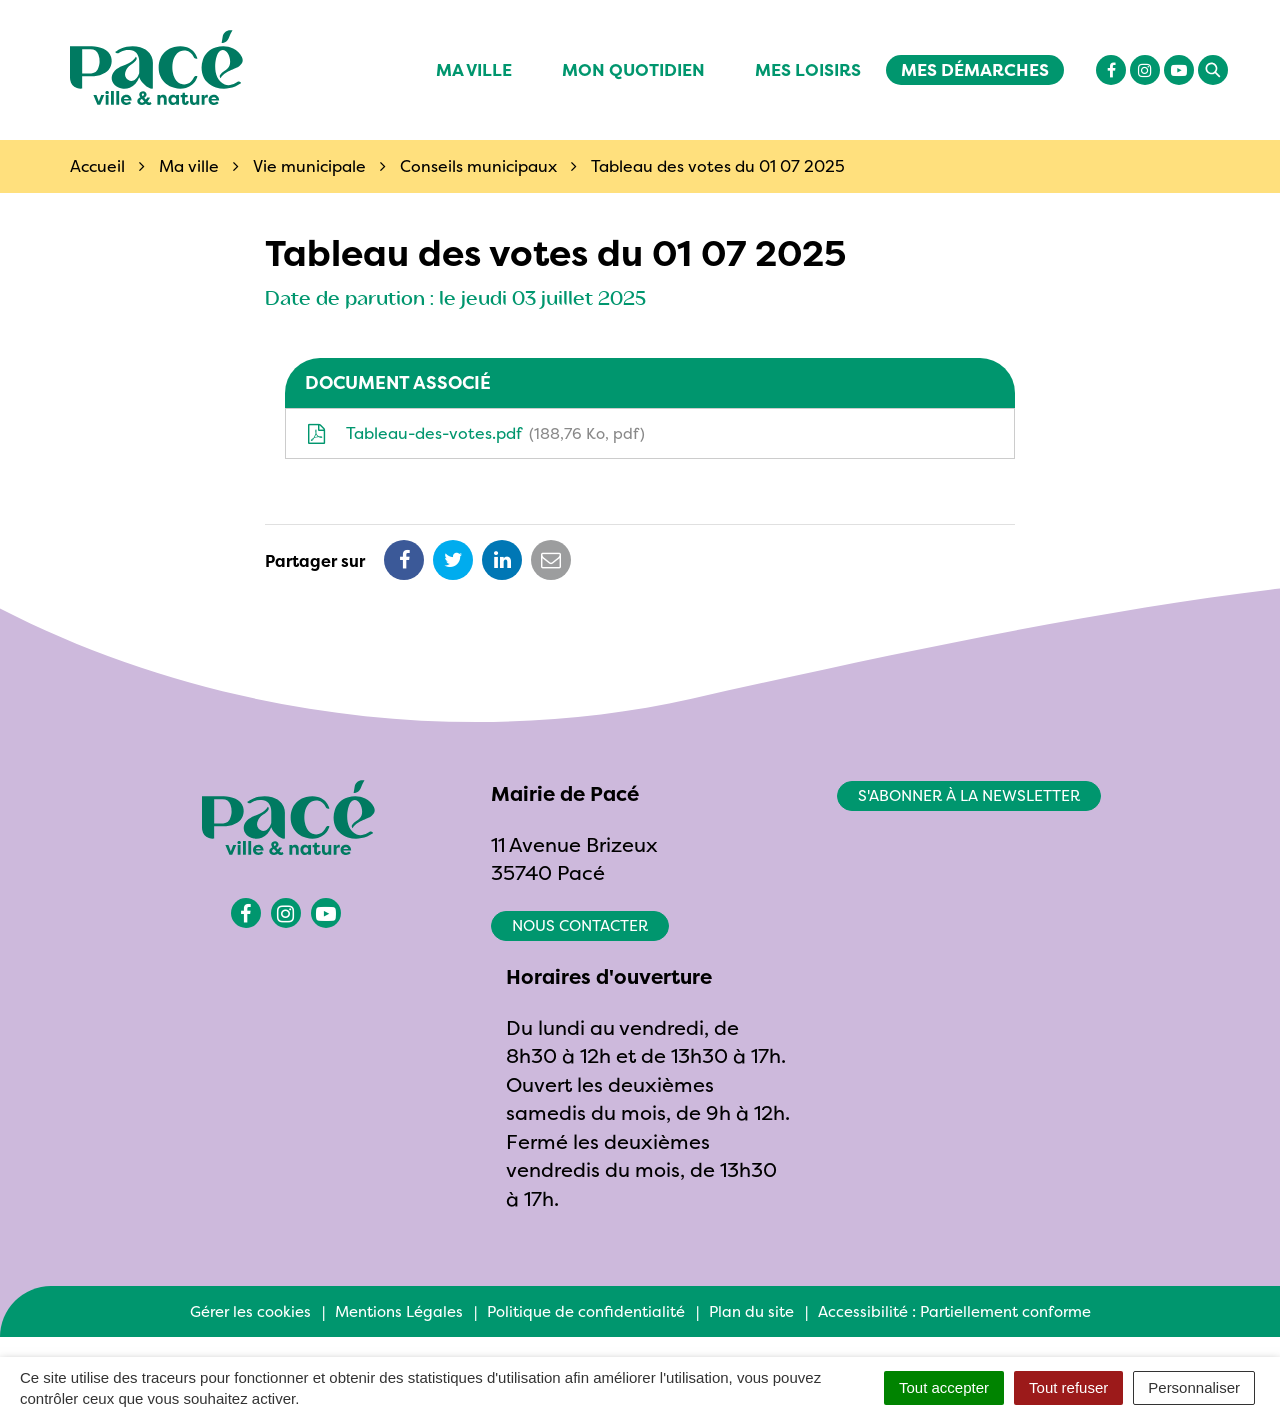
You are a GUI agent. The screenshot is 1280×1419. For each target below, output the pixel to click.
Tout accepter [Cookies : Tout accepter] (944, 1387)
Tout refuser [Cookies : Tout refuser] (1068, 1387)
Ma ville (474, 69)
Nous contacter (580, 925)
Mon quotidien (633, 69)
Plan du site (751, 1311)
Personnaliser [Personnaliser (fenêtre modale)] (1194, 1387)
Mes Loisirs (808, 69)
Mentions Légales (399, 1311)
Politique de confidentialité (586, 1311)
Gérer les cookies (250, 1311)
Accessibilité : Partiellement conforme (954, 1311)
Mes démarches (975, 69)
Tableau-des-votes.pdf (475, 433)
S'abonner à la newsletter (969, 795)
